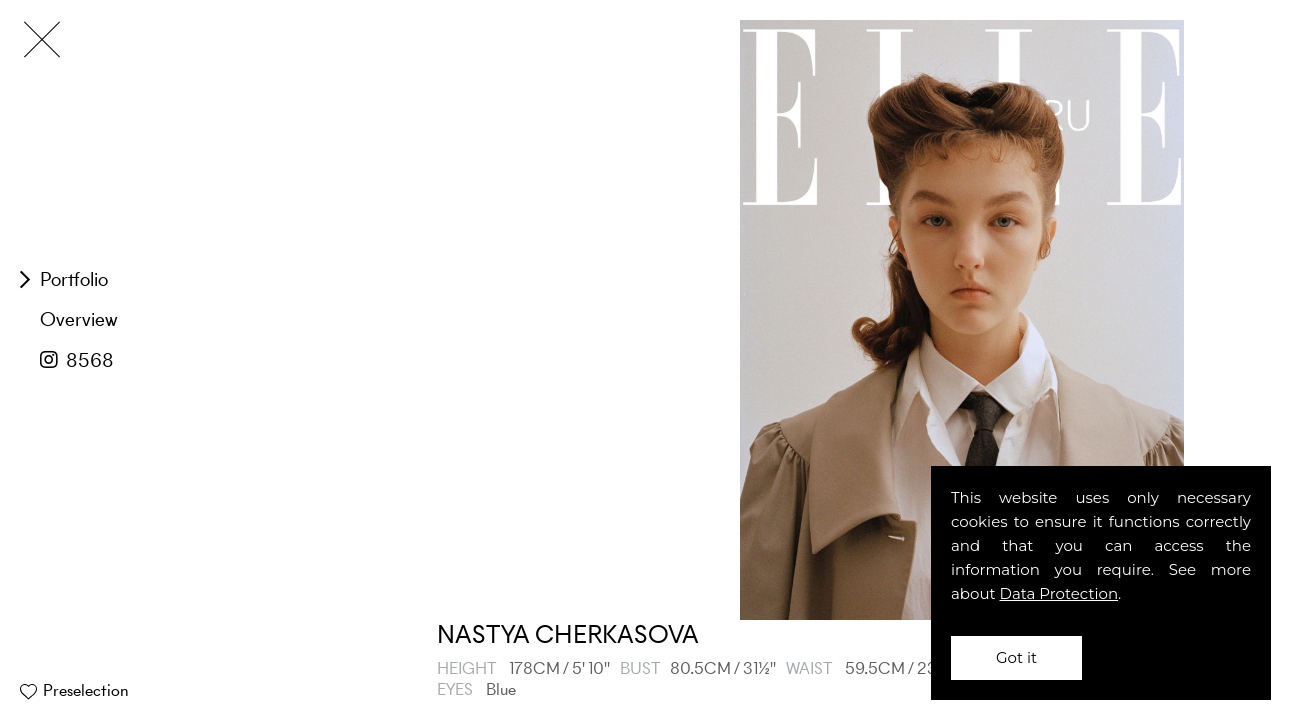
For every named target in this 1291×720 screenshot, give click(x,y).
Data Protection (1059, 593)
